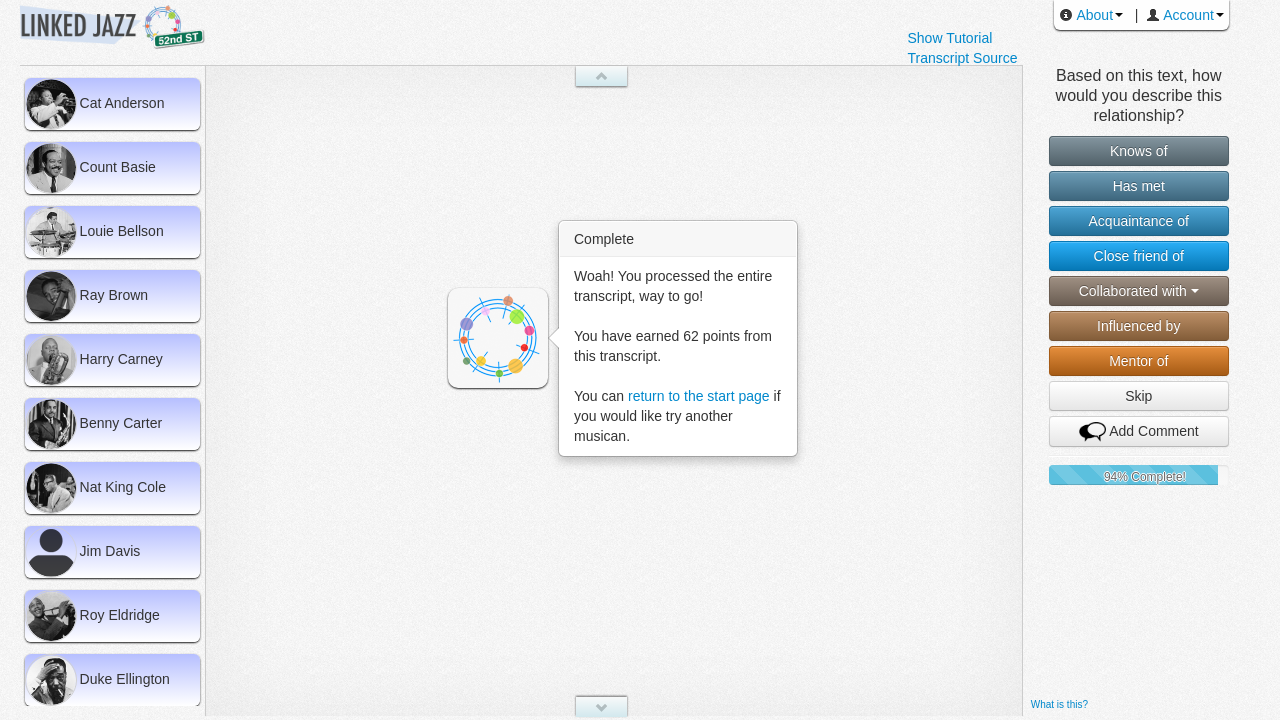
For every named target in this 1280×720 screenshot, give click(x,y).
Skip (1138, 396)
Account (1180, 15)
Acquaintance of (1139, 221)
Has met (1139, 186)
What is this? (1059, 704)
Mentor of (1138, 361)
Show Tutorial (949, 38)
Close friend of (1139, 256)
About (1086, 15)
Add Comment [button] (1139, 432)
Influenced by (1138, 326)
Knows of (1139, 151)
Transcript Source (962, 58)
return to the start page (699, 396)
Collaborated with (1139, 291)
